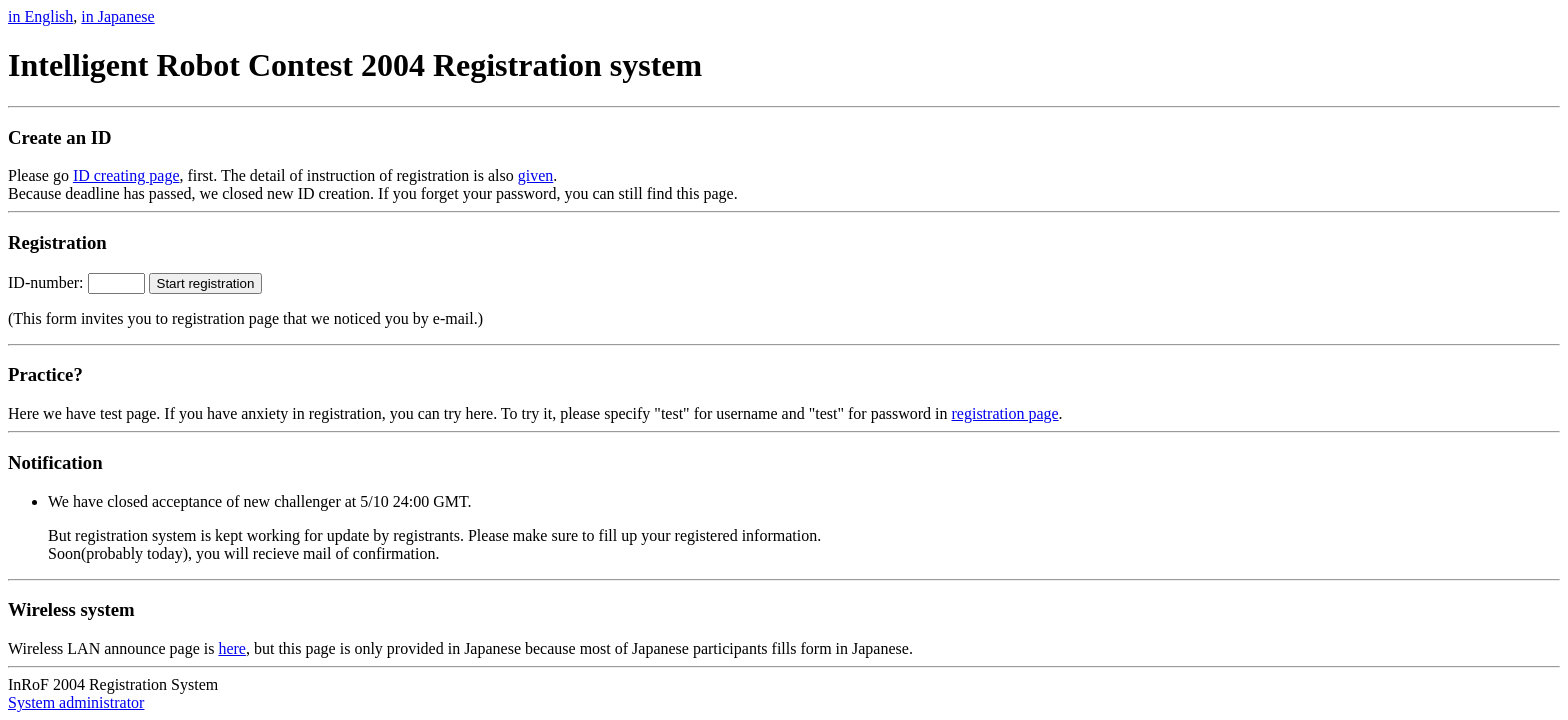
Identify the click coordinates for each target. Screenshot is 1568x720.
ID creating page (126, 175)
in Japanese (117, 16)
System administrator (76, 702)
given (536, 175)
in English (40, 16)
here (232, 648)
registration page (1005, 413)
